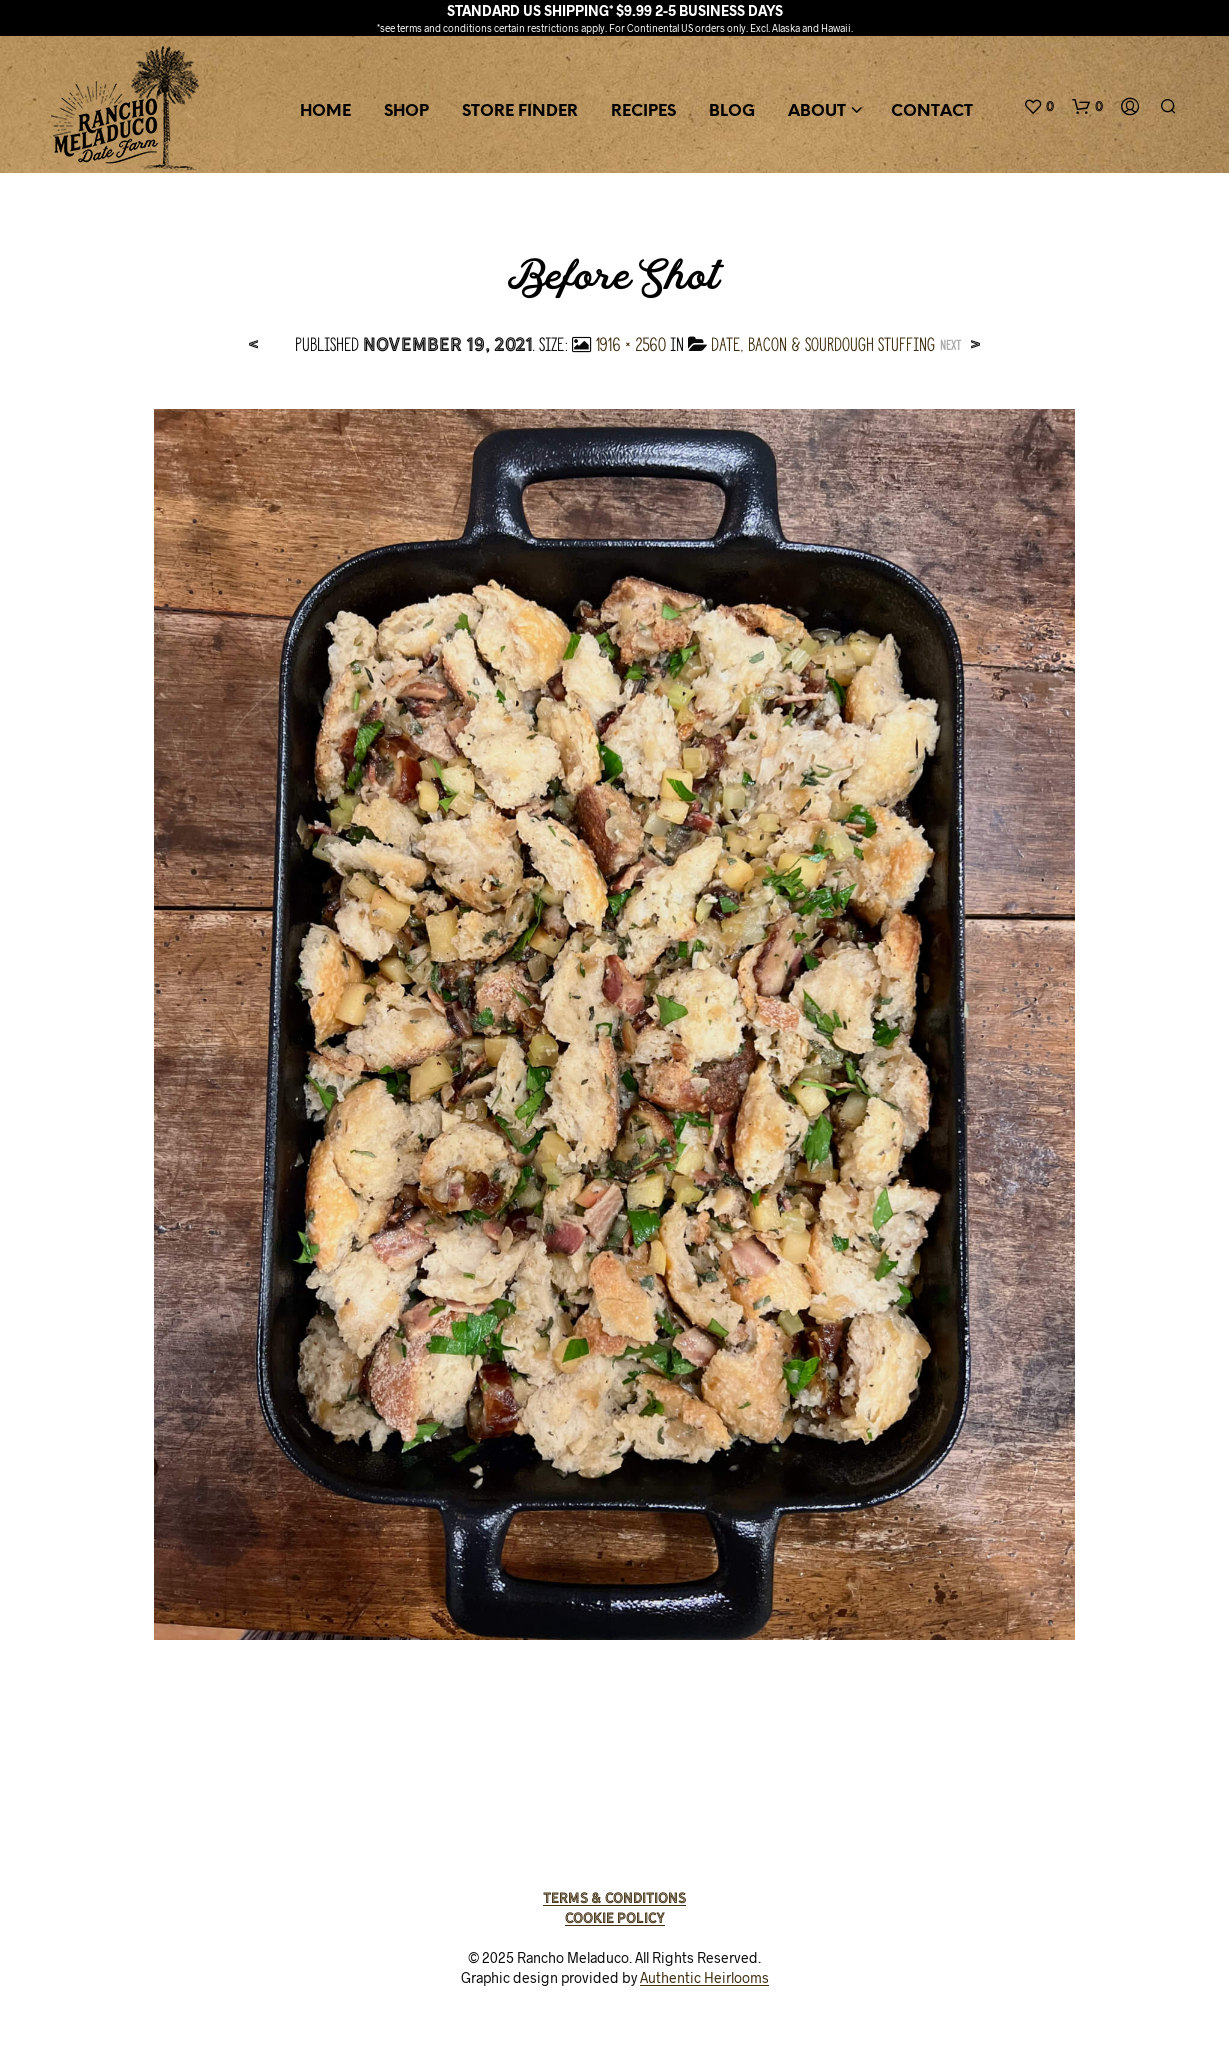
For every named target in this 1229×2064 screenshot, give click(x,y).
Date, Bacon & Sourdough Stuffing (823, 344)
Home (325, 111)
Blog (732, 111)
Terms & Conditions (614, 1898)
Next (950, 345)
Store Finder (520, 111)
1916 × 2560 (630, 344)
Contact (932, 111)
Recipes (643, 111)
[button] (1038, 107)
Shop (406, 111)
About (817, 111)
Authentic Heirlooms (704, 1978)
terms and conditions (444, 28)
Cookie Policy (615, 1918)
